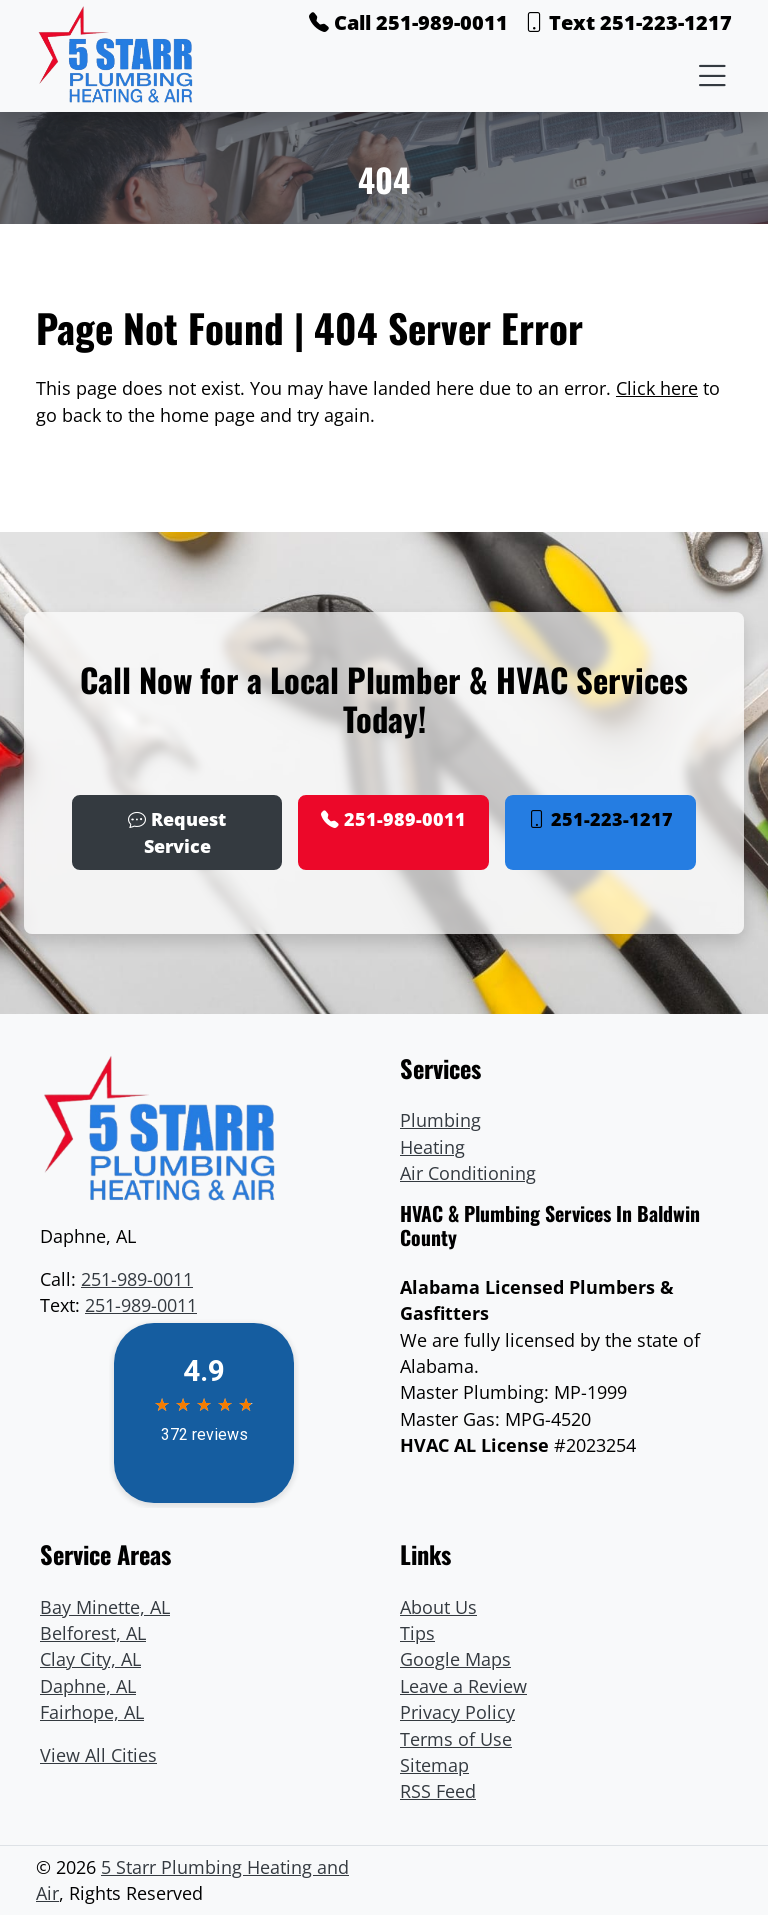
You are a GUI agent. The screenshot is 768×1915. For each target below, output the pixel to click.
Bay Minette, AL (105, 1607)
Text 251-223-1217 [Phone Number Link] (628, 22)
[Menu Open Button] (708, 75)
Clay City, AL (90, 1659)
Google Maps (455, 1659)
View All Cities (98, 1755)
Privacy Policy (457, 1712)
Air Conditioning (468, 1173)
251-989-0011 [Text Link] (141, 1305)
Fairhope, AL (92, 1712)
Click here (657, 388)
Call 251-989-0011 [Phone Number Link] (408, 22)
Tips (417, 1633)
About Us (438, 1607)
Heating (432, 1147)
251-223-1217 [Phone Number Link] (600, 819)
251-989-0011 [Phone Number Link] (393, 819)
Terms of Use (456, 1739)
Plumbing (440, 1120)
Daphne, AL (88, 1686)
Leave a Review (463, 1686)
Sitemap (434, 1765)
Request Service (177, 832)
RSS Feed (438, 1791)
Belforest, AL (93, 1633)
